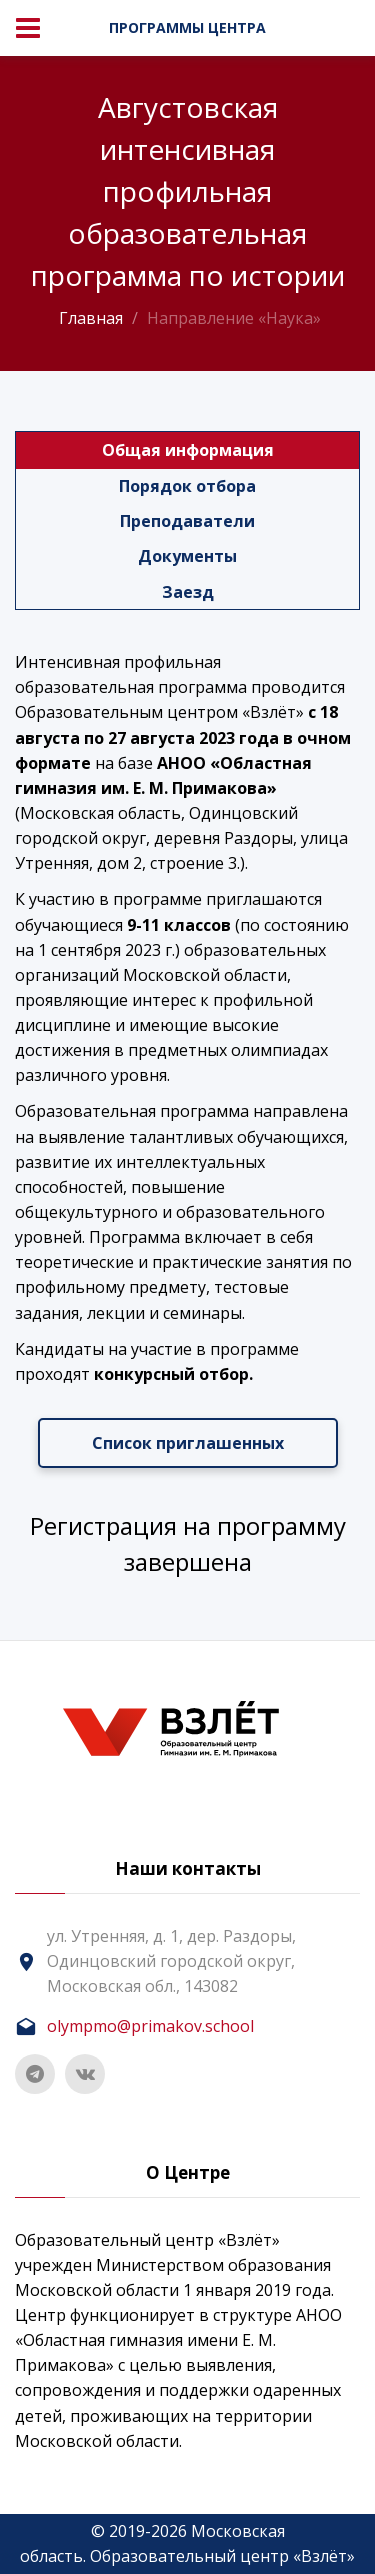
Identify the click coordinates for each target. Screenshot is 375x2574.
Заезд (188, 592)
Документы (187, 556)
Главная (91, 318)
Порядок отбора (187, 486)
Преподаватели (187, 521)
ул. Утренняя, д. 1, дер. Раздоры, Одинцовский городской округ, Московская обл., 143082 (171, 1961)
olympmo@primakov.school (150, 2026)
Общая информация (188, 450)
